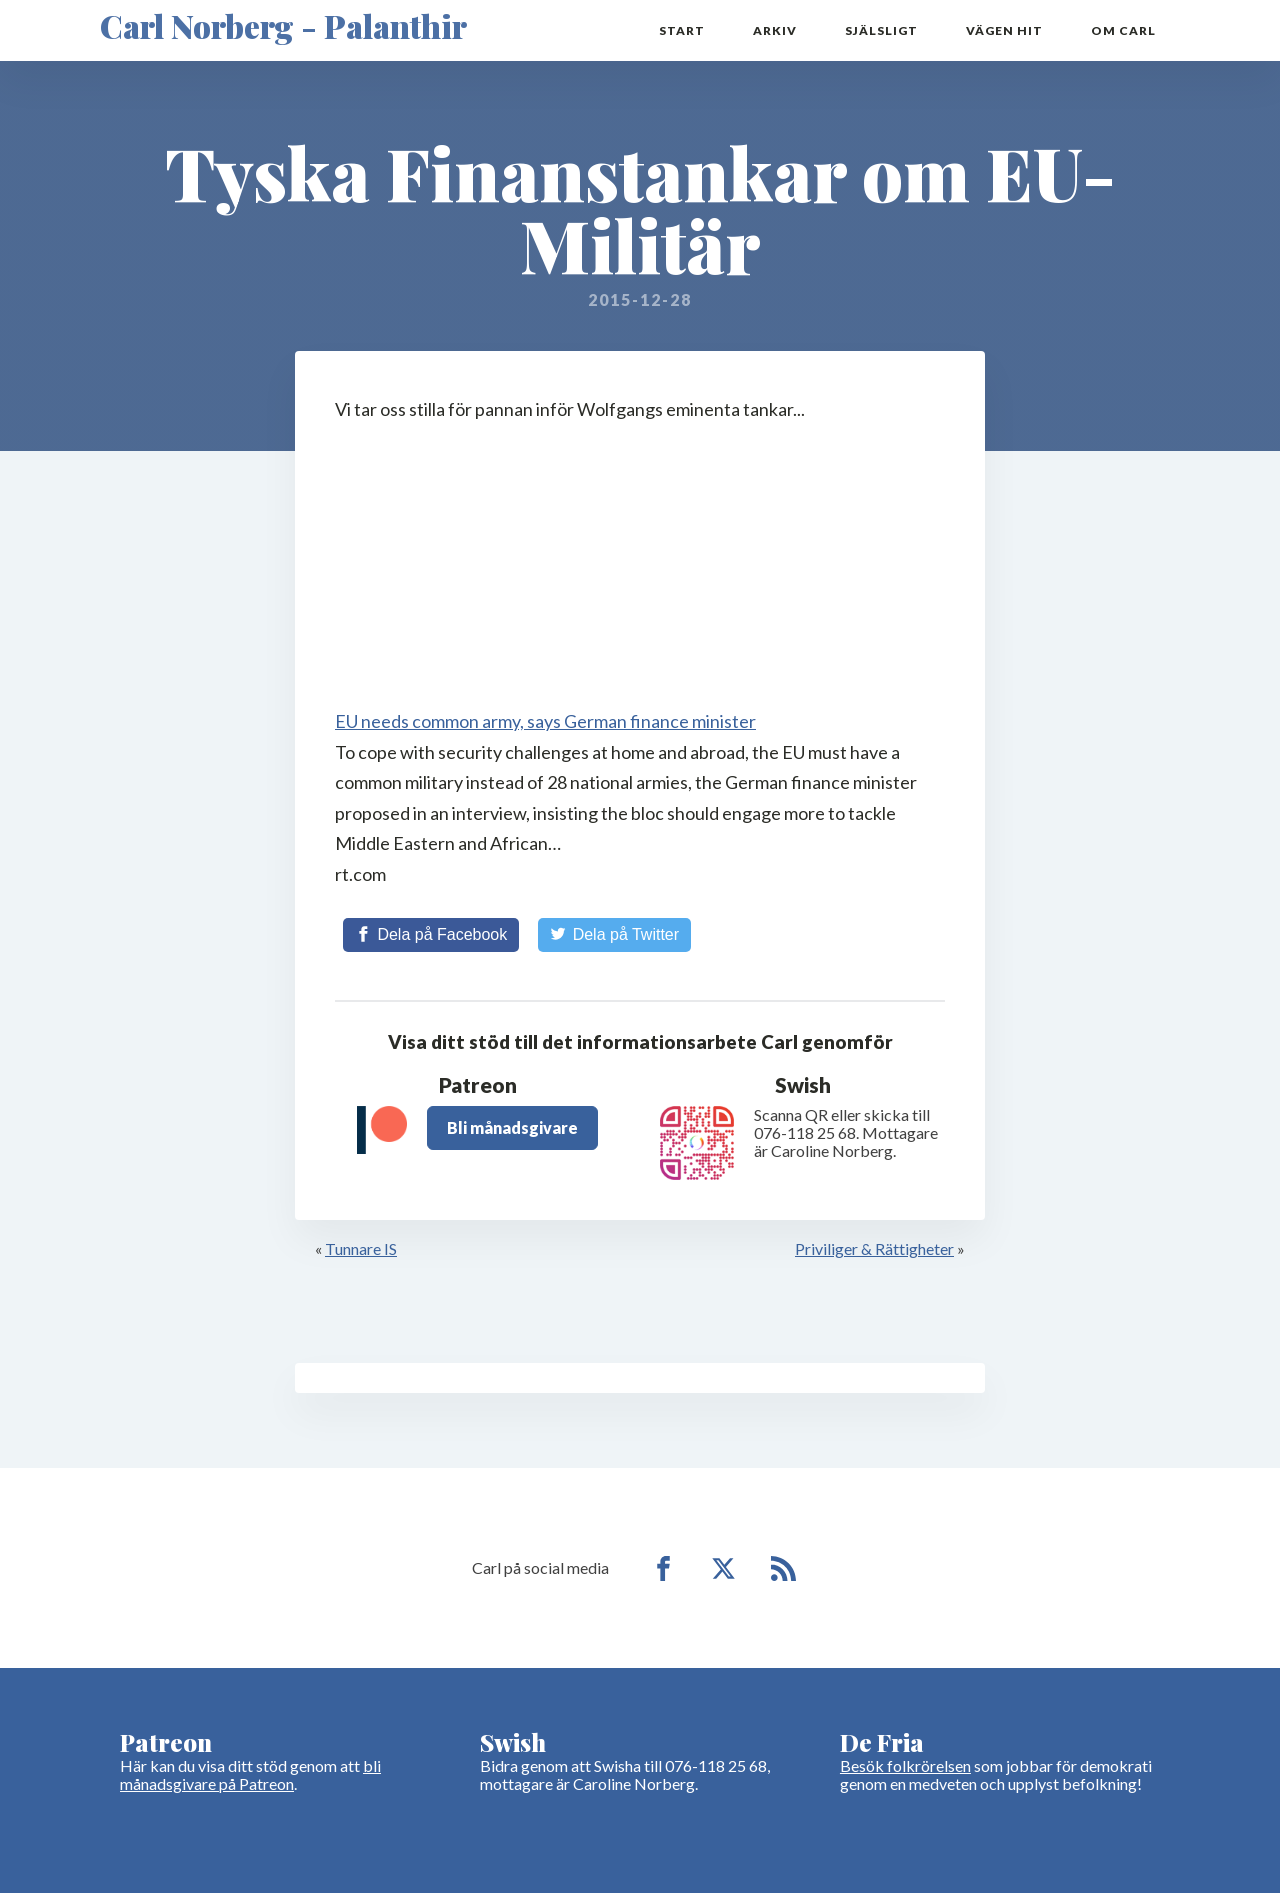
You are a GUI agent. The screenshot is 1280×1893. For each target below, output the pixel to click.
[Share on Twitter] (614, 935)
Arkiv (775, 30)
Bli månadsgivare (512, 1127)
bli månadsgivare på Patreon (250, 1774)
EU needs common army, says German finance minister (545, 721)
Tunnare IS (361, 1248)
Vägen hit (1004, 30)
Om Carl (1123, 30)
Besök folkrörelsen (905, 1765)
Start (682, 30)
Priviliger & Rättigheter (874, 1248)
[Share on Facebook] (431, 935)
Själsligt (881, 30)
